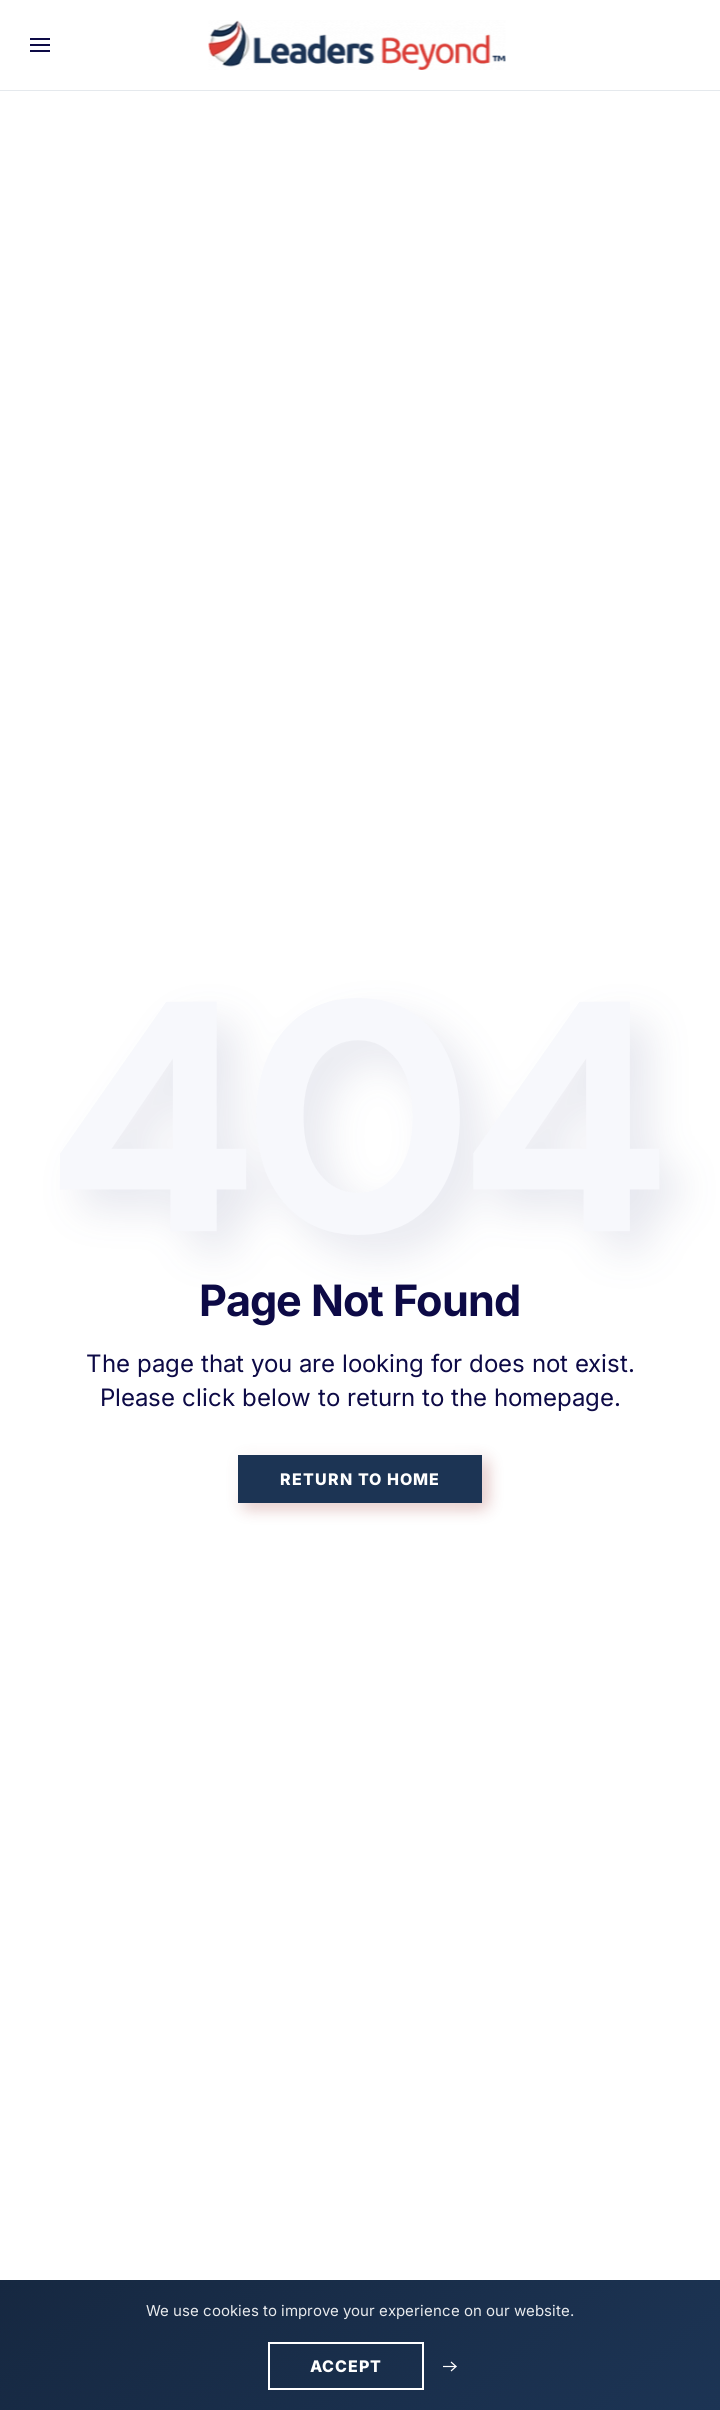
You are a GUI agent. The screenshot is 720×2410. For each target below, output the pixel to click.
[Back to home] (360, 45)
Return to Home (360, 1479)
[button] (40, 45)
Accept (346, 2366)
